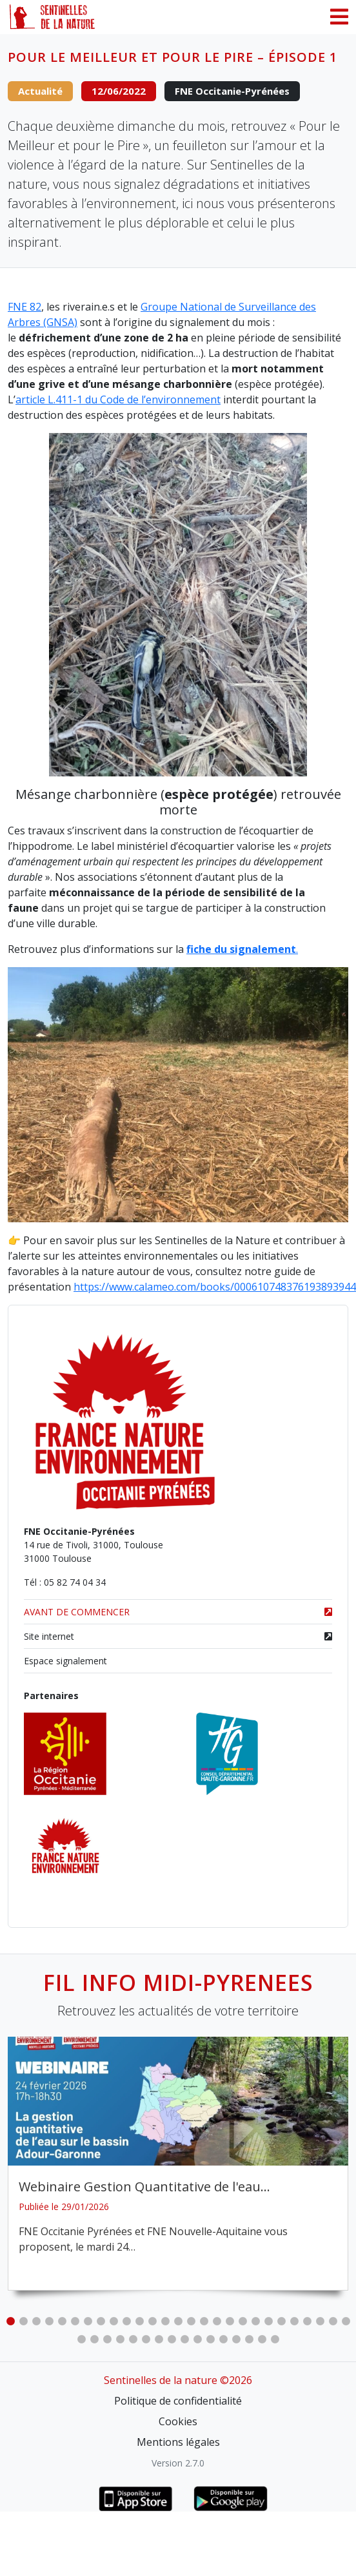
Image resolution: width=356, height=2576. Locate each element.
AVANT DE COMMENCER (178, 1612)
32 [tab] (132, 2339)
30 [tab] (107, 2339)
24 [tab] (307, 2321)
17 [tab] (216, 2321)
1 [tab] (10, 2321)
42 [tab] (261, 2339)
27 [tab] (345, 2321)
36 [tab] (184, 2339)
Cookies (178, 2421)
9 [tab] (113, 2321)
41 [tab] (248, 2339)
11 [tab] (139, 2321)
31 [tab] (120, 2339)
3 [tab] (36, 2321)
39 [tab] (223, 2339)
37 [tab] (197, 2339)
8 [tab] (100, 2321)
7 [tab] (87, 2321)
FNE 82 (24, 307)
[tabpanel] (178, 2164)
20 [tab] (255, 2321)
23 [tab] (294, 2321)
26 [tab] (332, 2321)
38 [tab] (210, 2339)
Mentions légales (178, 2442)
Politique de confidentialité (178, 2401)
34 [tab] (158, 2339)
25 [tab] (319, 2321)
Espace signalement (65, 1661)
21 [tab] (268, 2321)
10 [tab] (126, 2321)
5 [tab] (61, 2321)
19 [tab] (242, 2321)
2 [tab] (23, 2321)
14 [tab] (178, 2321)
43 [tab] (274, 2339)
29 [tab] (94, 2339)
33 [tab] (145, 2339)
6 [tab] (74, 2321)
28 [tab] (81, 2339)
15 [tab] (190, 2321)
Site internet (178, 1636)
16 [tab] (203, 2321)
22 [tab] (281, 2321)
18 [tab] (229, 2321)
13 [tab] (165, 2321)
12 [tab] (152, 2321)
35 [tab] (171, 2339)
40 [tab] (236, 2339)
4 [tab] (49, 2321)
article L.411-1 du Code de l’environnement (118, 399)
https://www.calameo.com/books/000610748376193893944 (215, 1287)
